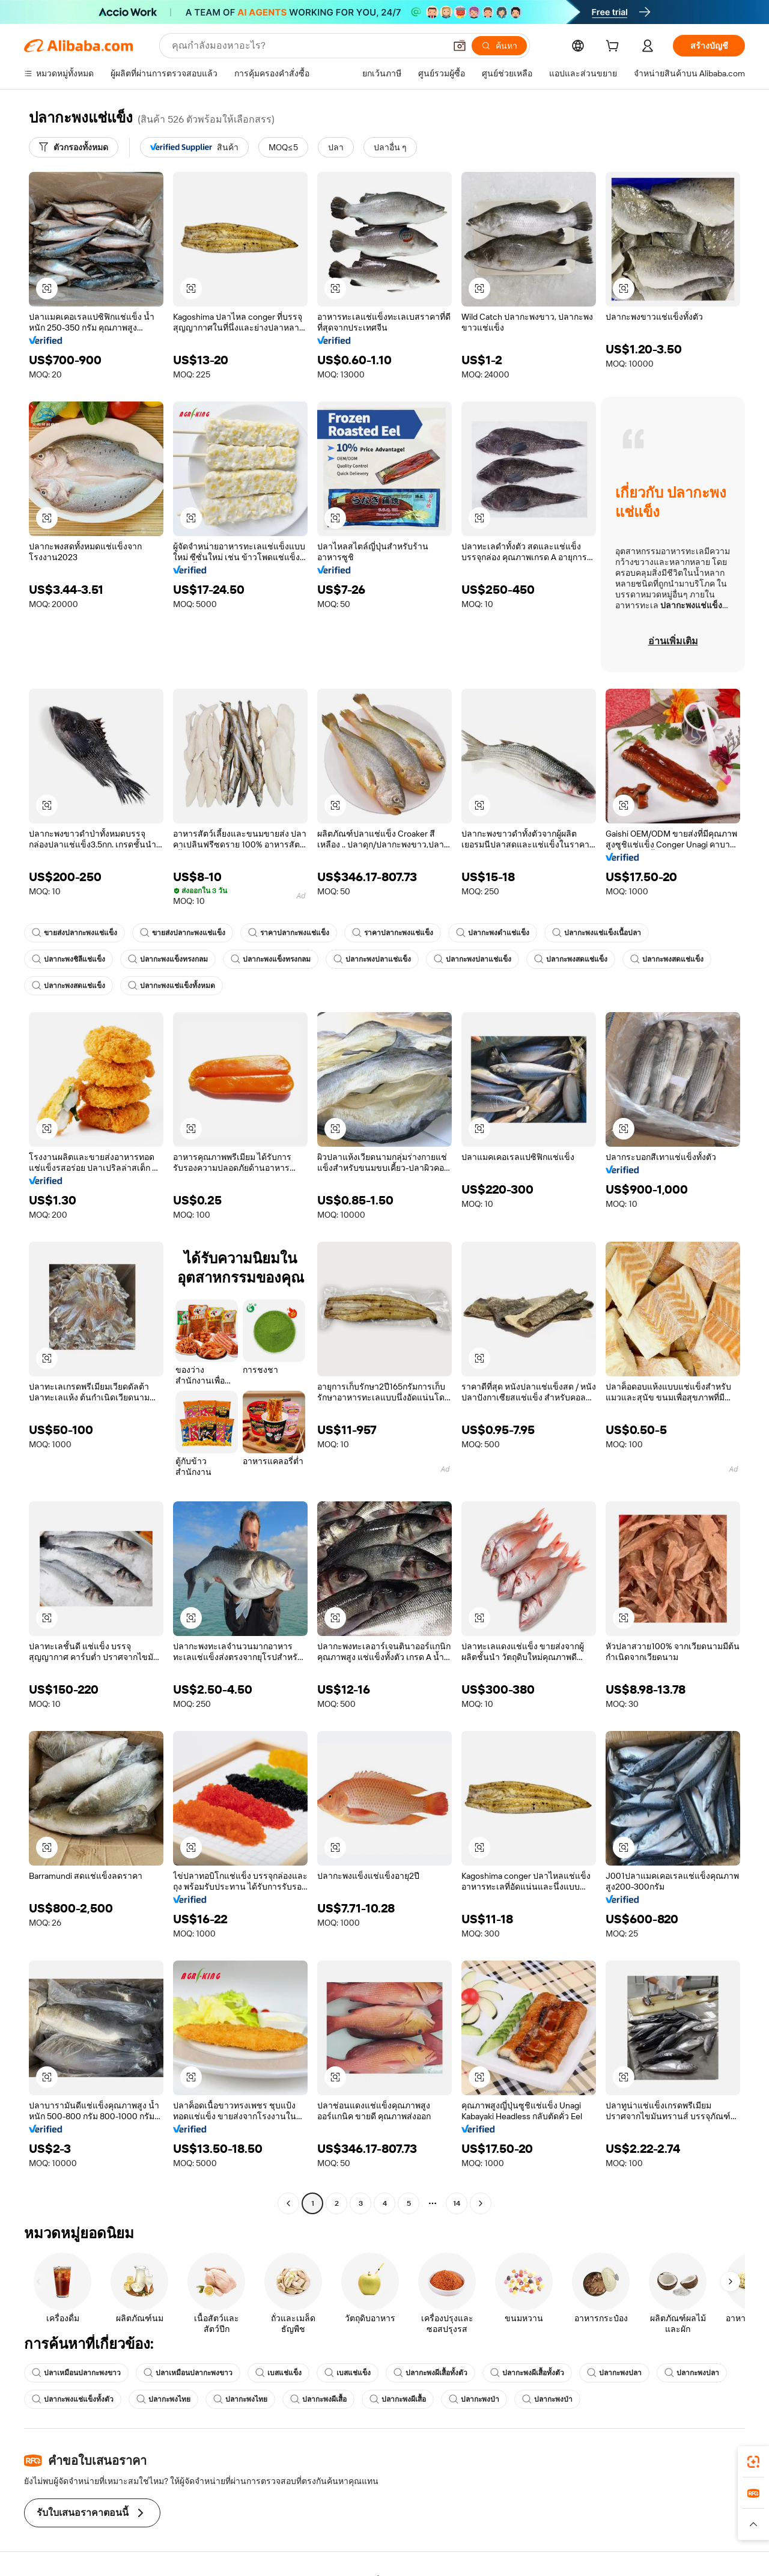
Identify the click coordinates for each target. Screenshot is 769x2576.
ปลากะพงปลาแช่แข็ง (372, 959)
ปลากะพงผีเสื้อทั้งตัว (430, 2373)
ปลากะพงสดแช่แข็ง (570, 959)
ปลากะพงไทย (163, 2399)
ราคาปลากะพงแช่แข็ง (288, 933)
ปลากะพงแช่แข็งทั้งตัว (73, 2399)
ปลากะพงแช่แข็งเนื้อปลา (596, 933)
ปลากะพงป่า (474, 2399)
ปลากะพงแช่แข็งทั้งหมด (171, 985)
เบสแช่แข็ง (278, 2373)
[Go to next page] (480, 2203)
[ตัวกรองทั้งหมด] (73, 147)
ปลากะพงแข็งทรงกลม (168, 959)
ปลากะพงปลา (614, 2373)
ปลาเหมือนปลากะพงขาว (76, 2373)
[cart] (615, 47)
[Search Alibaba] (307, 45)
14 (456, 2203)
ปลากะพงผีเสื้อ (318, 2399)
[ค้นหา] (499, 45)
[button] (459, 45)
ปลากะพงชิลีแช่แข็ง (68, 959)
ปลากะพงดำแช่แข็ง (492, 933)
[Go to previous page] (288, 2203)
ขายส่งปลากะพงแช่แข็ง (74, 933)
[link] (753, 2461)
